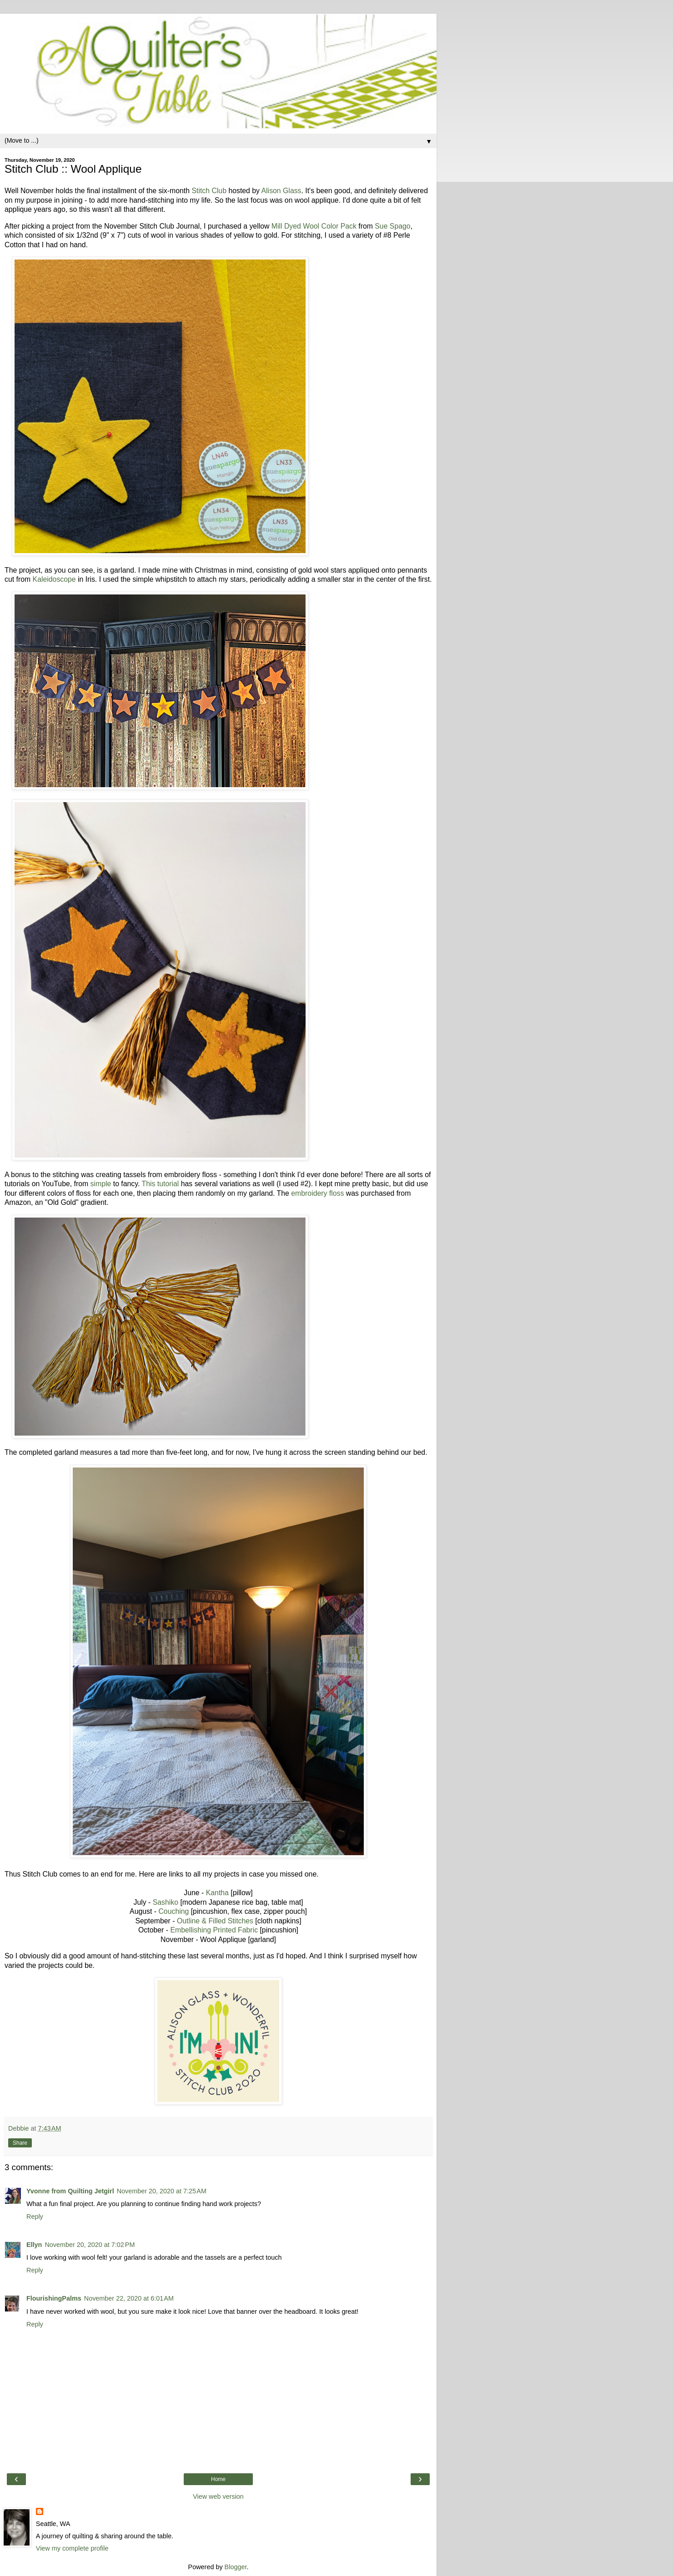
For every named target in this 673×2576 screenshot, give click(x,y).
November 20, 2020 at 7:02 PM (90, 2244)
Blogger (236, 2567)
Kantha (217, 1893)
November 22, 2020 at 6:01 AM (129, 2298)
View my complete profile (72, 2548)
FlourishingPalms (53, 2298)
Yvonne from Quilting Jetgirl (70, 2191)
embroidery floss (317, 1193)
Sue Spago (392, 226)
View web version (218, 2496)
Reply (34, 2216)
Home (218, 2479)
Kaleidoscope (55, 579)
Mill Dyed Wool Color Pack (314, 226)
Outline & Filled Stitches (215, 1921)
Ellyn (34, 2244)
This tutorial (160, 1184)
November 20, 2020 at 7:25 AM (161, 2191)
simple (100, 1184)
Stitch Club (208, 191)
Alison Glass (281, 191)
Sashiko (165, 1902)
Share (20, 2143)
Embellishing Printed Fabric (214, 1930)
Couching (173, 1911)
